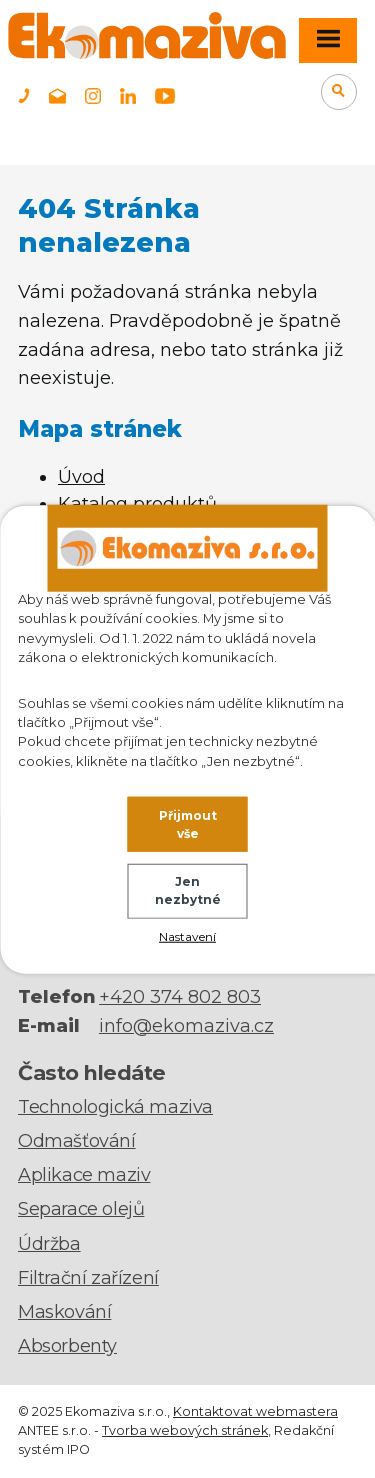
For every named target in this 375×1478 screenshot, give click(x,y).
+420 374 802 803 (180, 997)
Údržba (49, 1244)
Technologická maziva (115, 1107)
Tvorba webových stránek (185, 1430)
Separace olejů (81, 1209)
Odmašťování (77, 1141)
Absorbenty (67, 1346)
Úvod (81, 477)
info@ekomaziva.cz (186, 1026)
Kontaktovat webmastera (255, 1411)
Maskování (64, 1312)
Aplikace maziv (84, 1175)
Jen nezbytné (188, 890)
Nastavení (187, 936)
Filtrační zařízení (88, 1278)
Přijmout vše (188, 823)
